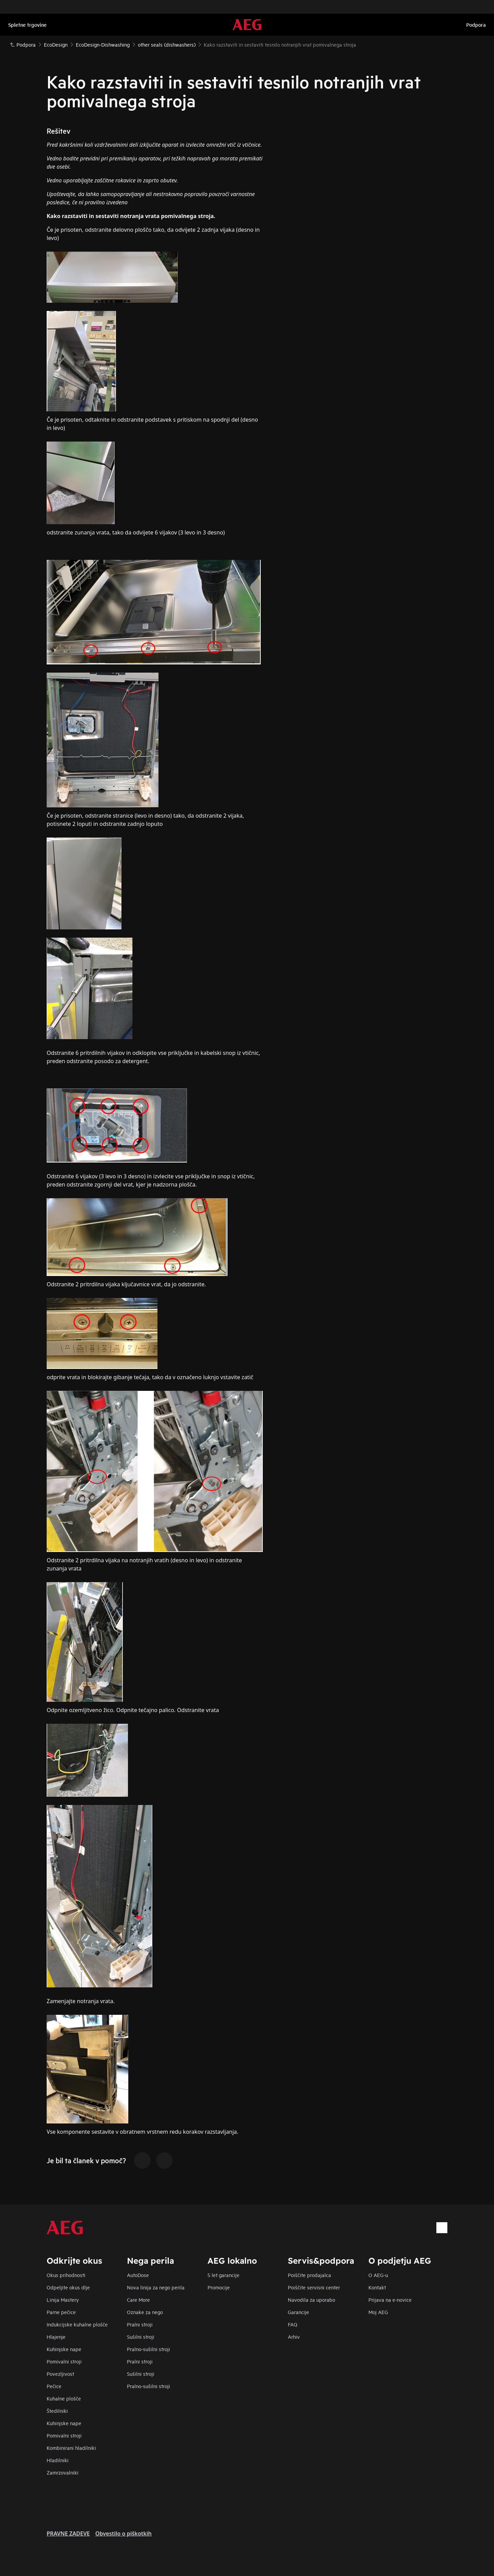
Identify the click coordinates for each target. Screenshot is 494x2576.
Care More (138, 2299)
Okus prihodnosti (66, 2275)
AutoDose (138, 2275)
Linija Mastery (63, 2299)
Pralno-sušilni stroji (148, 2349)
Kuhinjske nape (64, 2349)
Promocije (219, 2287)
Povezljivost (60, 2373)
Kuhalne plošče (64, 2398)
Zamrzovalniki (63, 2472)
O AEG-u (378, 2275)
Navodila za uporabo (311, 2299)
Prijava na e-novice (390, 2299)
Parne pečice (61, 2312)
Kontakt (377, 2287)
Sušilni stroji (140, 2336)
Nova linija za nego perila (156, 2287)
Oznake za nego (145, 2312)
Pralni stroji (140, 2324)
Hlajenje (56, 2336)
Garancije (298, 2312)
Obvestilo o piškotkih (123, 2533)
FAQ (292, 2324)
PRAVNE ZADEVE (68, 2533)
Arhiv (294, 2336)
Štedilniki (57, 2410)
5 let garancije (223, 2275)
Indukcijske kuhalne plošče (77, 2324)
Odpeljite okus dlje (68, 2287)
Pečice (54, 2386)
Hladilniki (58, 2460)
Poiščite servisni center (314, 2287)
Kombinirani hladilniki (71, 2447)
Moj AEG (378, 2312)
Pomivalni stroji (64, 2361)
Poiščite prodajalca (309, 2275)
